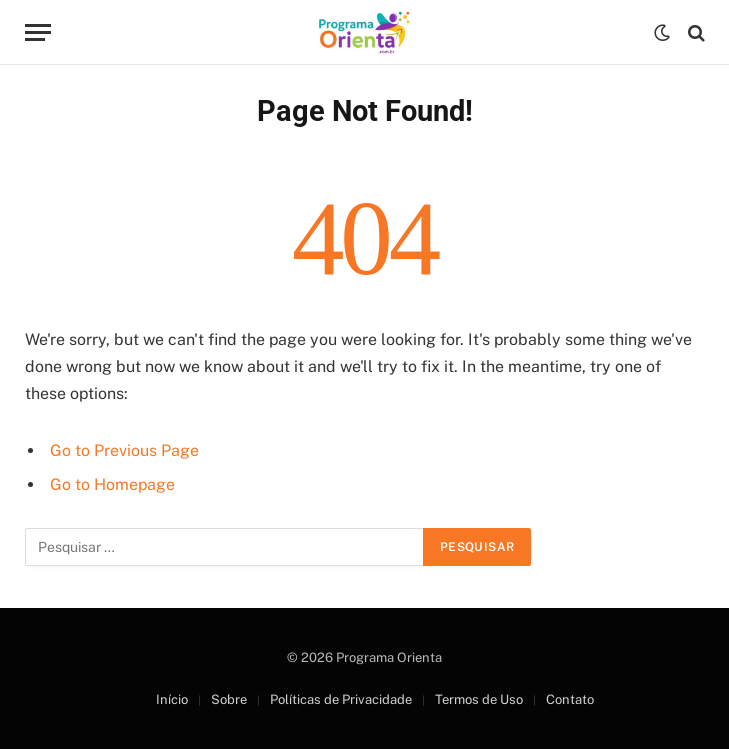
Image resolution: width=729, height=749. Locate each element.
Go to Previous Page (124, 450)
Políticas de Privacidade (341, 699)
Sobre (229, 699)
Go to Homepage (112, 484)
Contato (570, 699)
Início (172, 699)
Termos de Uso (479, 699)
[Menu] (38, 32)
